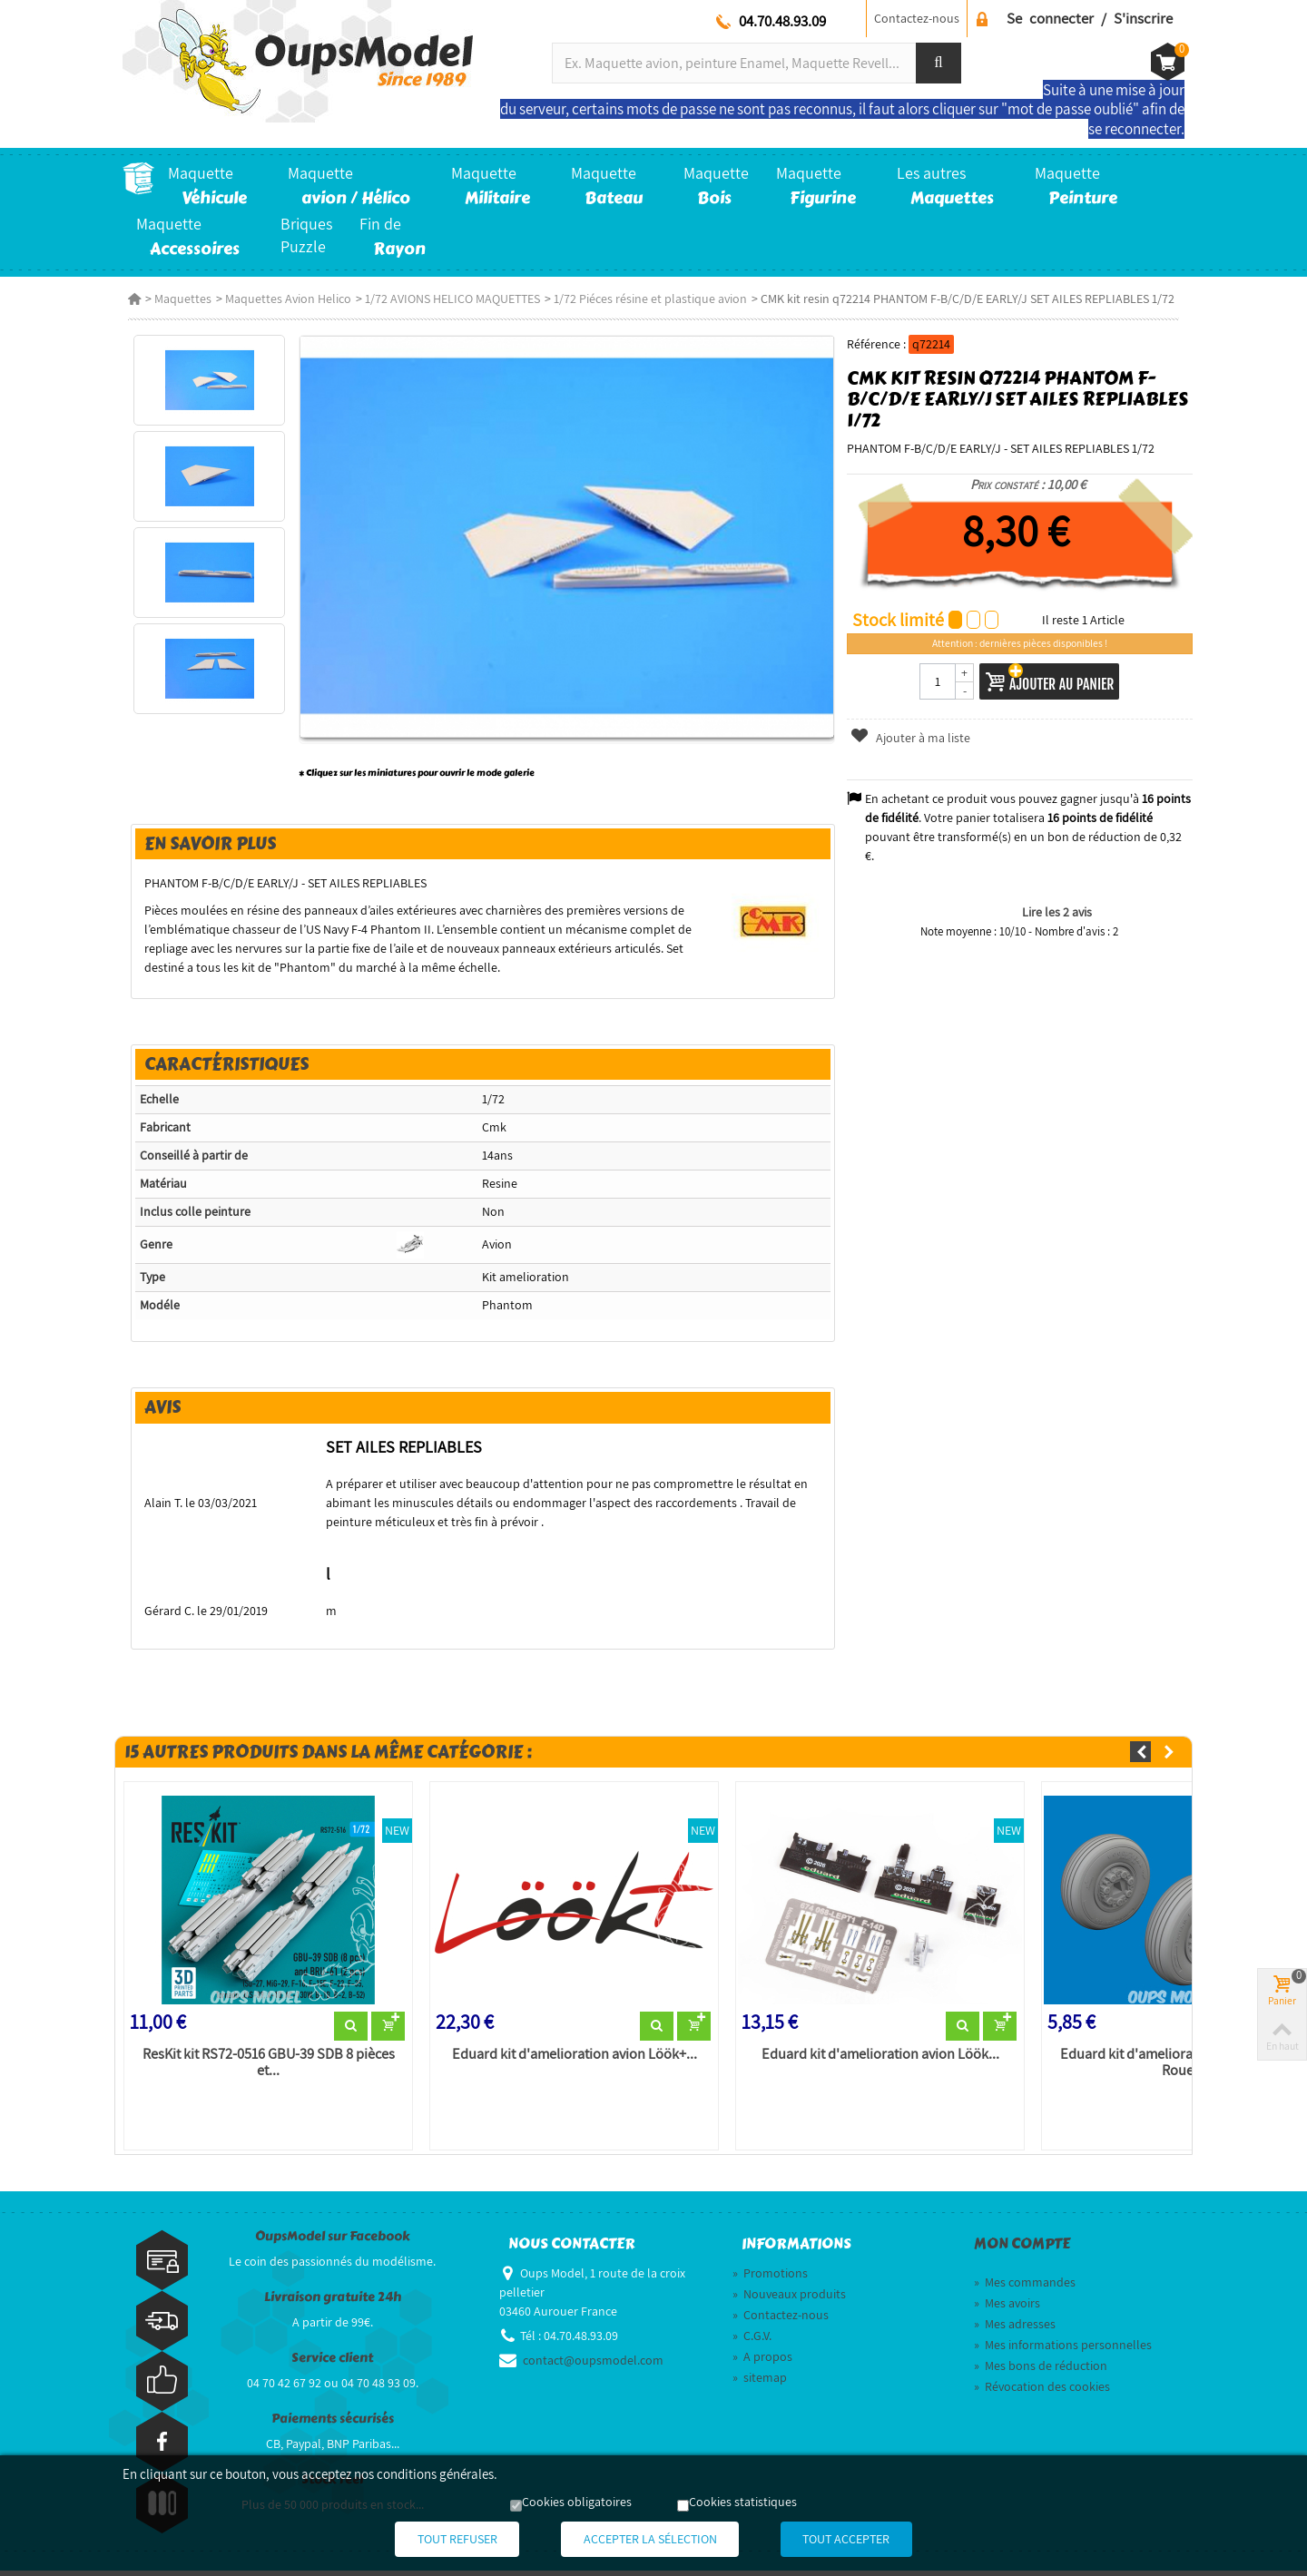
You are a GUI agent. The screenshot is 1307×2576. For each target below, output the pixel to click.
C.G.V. (751, 2341)
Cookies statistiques (743, 2503)
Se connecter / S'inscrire (1090, 18)
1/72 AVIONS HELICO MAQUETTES (447, 298)
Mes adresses (1015, 2329)
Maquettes (177, 298)
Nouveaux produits (789, 2299)
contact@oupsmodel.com (593, 2365)
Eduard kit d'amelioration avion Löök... (880, 2059)
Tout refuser (435, 2540)
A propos (762, 2362)
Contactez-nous (916, 18)
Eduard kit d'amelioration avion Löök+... (571, 2059)
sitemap (759, 2383)
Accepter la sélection (650, 2540)
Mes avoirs (1007, 2308)
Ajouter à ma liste (912, 738)
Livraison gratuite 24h (332, 2302)
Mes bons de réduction (1040, 2371)
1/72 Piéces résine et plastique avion (645, 298)
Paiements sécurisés (332, 2424)
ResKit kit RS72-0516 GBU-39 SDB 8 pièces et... (264, 2067)
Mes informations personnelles (1063, 2350)
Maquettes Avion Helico (283, 298)
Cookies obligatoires (577, 2503)
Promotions (770, 2278)
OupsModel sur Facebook (332, 2241)
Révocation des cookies (1042, 2392)
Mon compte (1022, 2249)
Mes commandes (1025, 2287)
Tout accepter (869, 2540)
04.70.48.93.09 (782, 21)
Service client (332, 2363)
